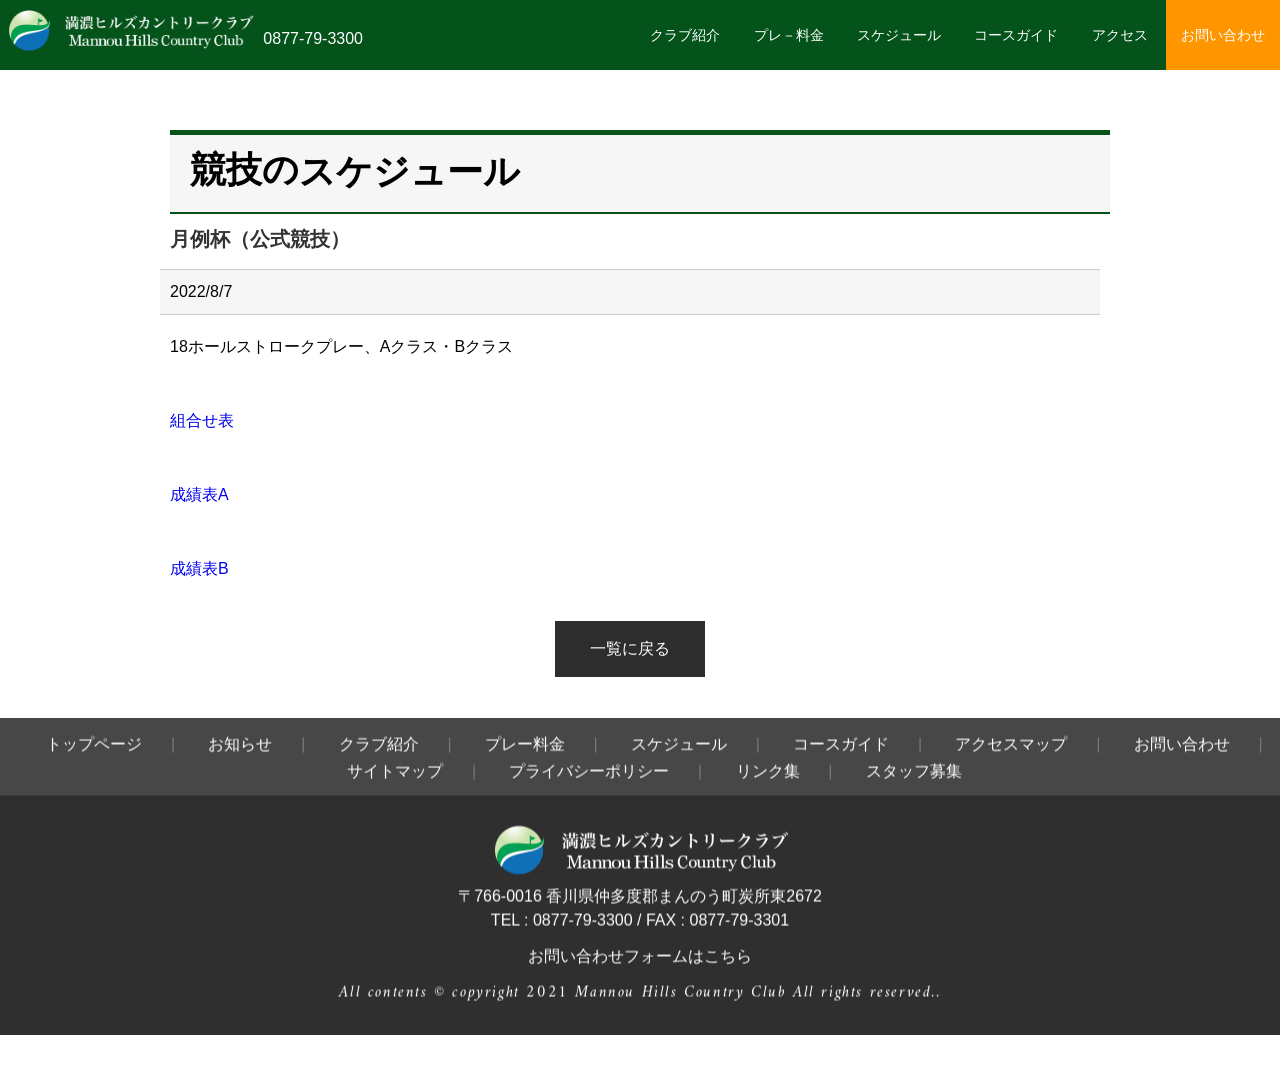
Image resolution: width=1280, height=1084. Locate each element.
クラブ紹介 (685, 35)
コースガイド (1016, 35)
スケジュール (899, 35)
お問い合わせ (1223, 35)
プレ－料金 (789, 35)
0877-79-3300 (313, 38)
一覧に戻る (630, 648)
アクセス (1120, 35)
